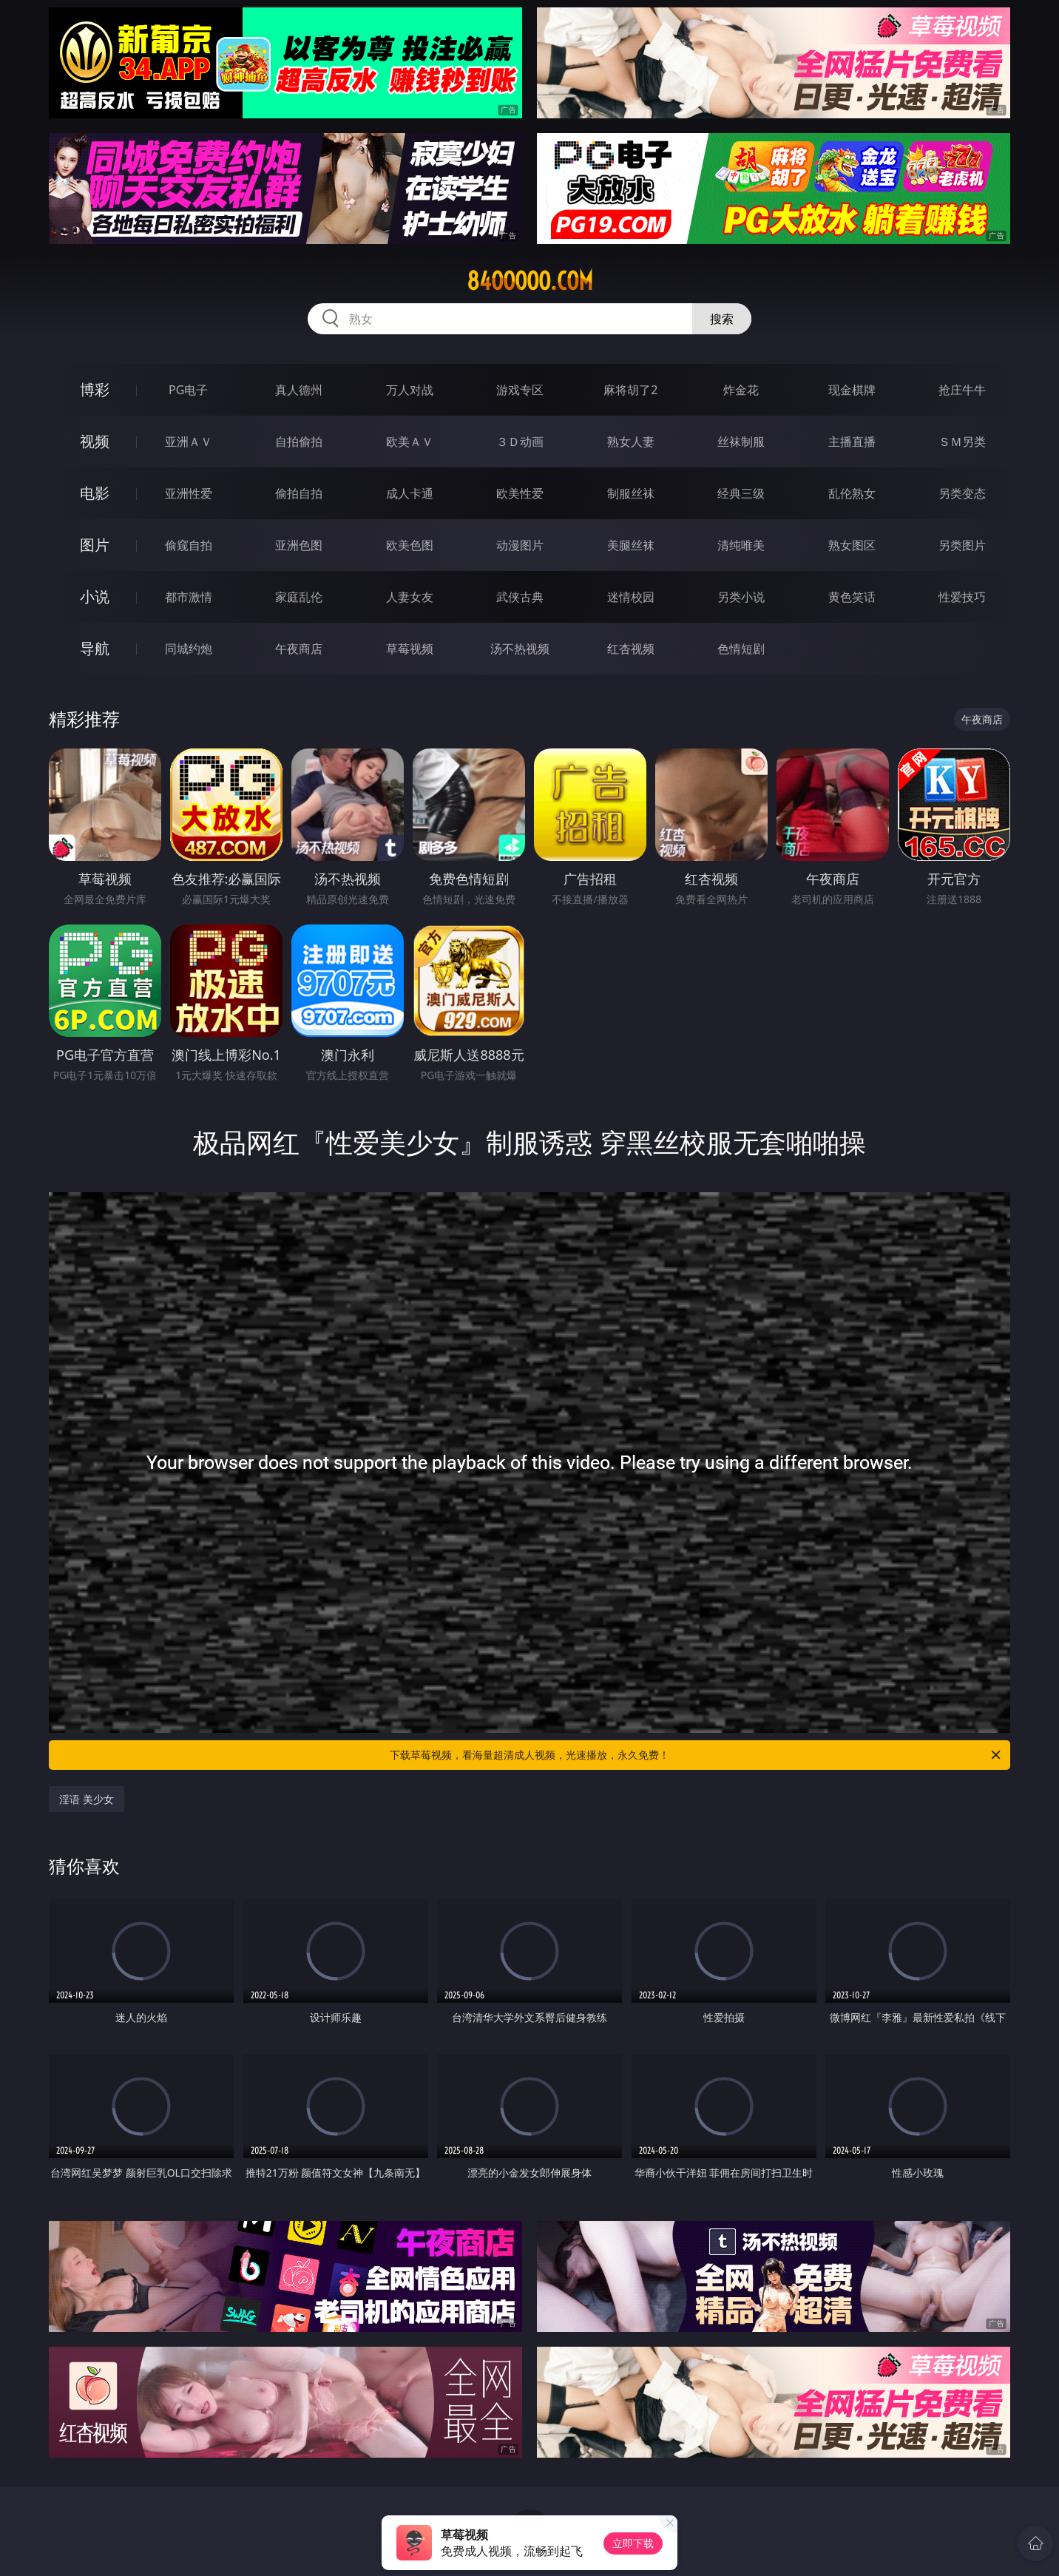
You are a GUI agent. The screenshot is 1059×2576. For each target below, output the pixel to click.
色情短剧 (741, 648)
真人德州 (298, 390)
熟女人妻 (630, 441)
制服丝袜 (630, 493)
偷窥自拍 (188, 545)
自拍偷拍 (298, 441)
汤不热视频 (519, 648)
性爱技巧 (962, 597)
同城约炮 (188, 648)
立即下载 (633, 2543)
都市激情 (188, 597)
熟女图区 (852, 545)
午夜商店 (298, 648)
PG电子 (188, 390)
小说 (94, 596)
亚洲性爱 (188, 493)
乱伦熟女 (852, 493)
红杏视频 (630, 648)
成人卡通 (409, 493)
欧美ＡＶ (409, 441)
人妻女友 (409, 597)
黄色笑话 (852, 597)
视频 (94, 441)
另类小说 (741, 597)
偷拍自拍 (298, 493)
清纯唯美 (741, 545)
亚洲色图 (298, 545)
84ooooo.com (530, 281)
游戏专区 (520, 390)
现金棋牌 (852, 390)
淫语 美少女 (86, 1799)
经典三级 (741, 493)
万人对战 (409, 390)
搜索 (722, 319)
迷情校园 (630, 597)
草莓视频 (409, 648)
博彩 (94, 389)
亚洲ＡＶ (188, 441)
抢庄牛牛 (962, 390)
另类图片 (962, 545)
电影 (94, 493)
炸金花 (741, 390)
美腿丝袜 (630, 545)
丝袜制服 (741, 441)
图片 (94, 545)
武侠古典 (520, 597)
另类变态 (962, 493)
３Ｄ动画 (520, 441)
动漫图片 (520, 545)
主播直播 (852, 441)
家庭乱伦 (298, 597)
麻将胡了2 (630, 390)
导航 (94, 648)
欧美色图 (409, 545)
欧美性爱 (520, 493)
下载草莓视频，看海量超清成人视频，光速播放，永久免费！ (696, 1755)
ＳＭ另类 (962, 441)
